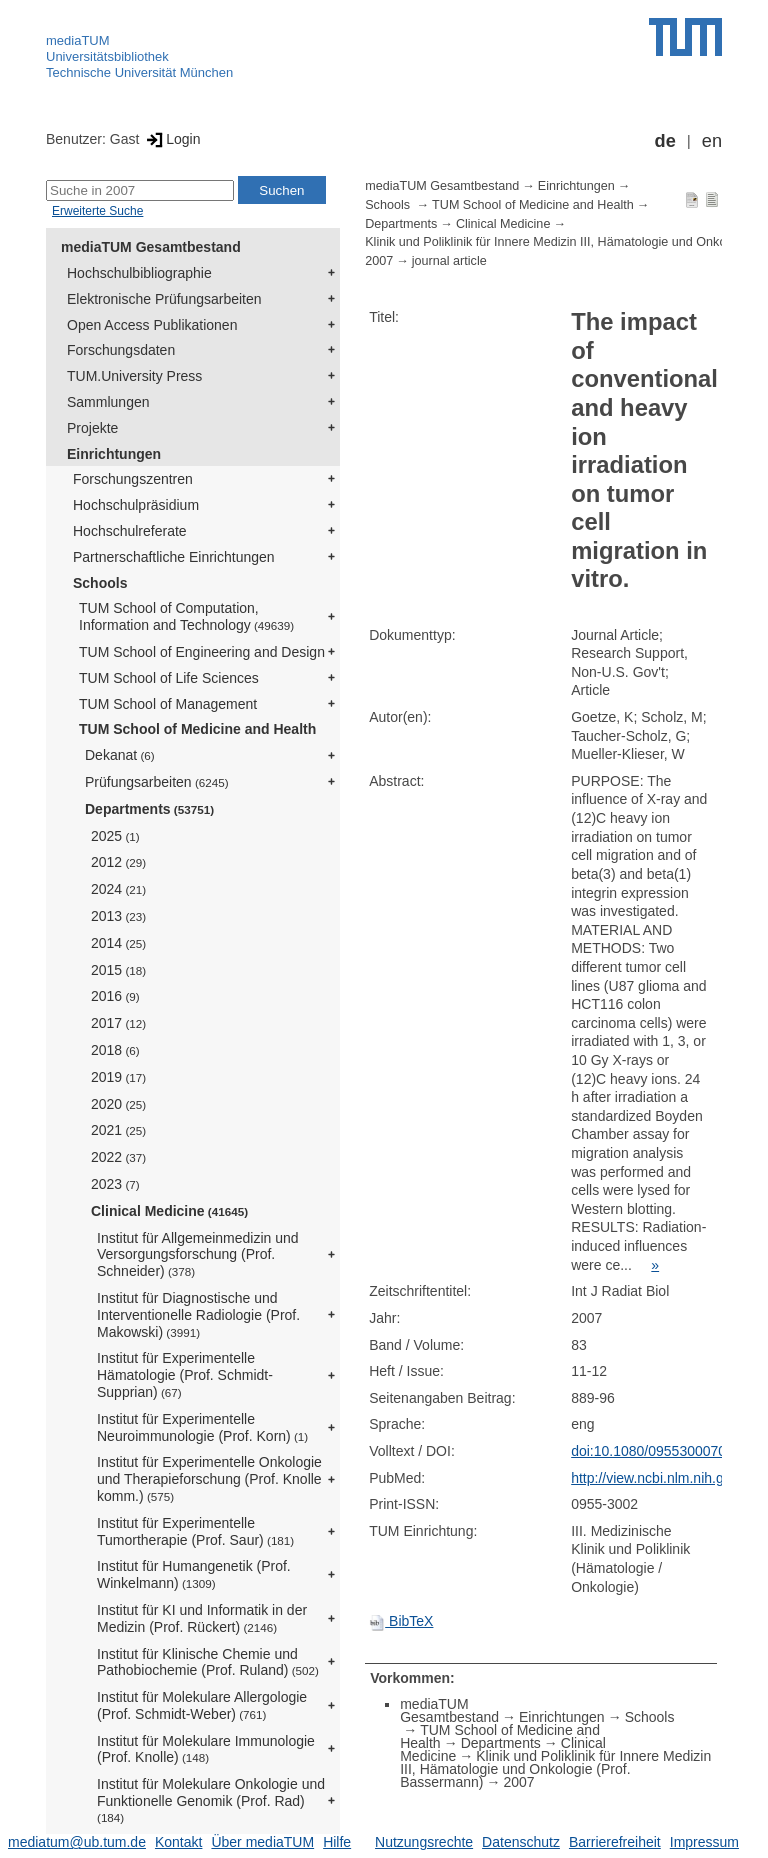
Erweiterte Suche (97, 211)
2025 (115, 836)
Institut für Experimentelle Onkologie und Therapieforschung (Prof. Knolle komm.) (209, 1479)
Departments (149, 809)
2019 (118, 1077)
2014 (118, 943)
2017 (118, 1023)
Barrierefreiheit (615, 1842)
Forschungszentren (133, 479)
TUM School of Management (168, 704)
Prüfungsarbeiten (157, 782)
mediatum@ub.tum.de (77, 1842)
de (665, 141)
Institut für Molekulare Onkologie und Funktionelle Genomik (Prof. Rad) (211, 1800)
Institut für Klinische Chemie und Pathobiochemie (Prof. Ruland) (208, 1662)
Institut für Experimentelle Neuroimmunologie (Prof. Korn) (202, 1427)
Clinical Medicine (169, 1211)
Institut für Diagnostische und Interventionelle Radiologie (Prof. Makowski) (198, 1315)
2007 (379, 261)
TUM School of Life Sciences (169, 678)
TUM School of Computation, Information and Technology (186, 616)
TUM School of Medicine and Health (197, 729)
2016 (115, 996)
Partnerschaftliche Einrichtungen (174, 557)
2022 (118, 1157)
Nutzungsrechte (424, 1842)
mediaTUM (78, 40)
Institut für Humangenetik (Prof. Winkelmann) (194, 1574)
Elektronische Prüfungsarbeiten (164, 299)
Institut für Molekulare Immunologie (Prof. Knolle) (206, 1749)
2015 (118, 970)
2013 (118, 916)
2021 (118, 1130)
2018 (115, 1050)
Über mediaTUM (262, 1842)
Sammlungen (108, 402)
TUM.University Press (134, 376)
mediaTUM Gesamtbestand (151, 247)
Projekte (92, 428)
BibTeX (401, 1621)
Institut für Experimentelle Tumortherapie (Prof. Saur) (195, 1531)
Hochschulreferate (130, 531)
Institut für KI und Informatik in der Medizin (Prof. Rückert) (202, 1618)
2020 (118, 1104)
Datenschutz (521, 1842)
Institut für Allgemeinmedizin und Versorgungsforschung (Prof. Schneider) (198, 1255)
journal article (449, 261)
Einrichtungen (114, 454)
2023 (115, 1184)
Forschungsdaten (121, 350)
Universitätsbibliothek (107, 56)
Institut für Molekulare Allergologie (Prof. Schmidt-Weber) (202, 1705)
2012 (118, 862)
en (712, 141)
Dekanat (120, 755)
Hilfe (337, 1842)
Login (171, 139)
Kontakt (178, 1842)
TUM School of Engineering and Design (202, 652)
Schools (100, 583)
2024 (118, 889)
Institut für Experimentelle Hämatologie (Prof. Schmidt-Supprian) (185, 1375)
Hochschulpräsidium (136, 505)
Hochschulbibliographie (139, 273)
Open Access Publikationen (152, 325)
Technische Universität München (139, 72)
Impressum (704, 1842)
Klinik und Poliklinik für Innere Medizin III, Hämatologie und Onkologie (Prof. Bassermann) (555, 1769)
